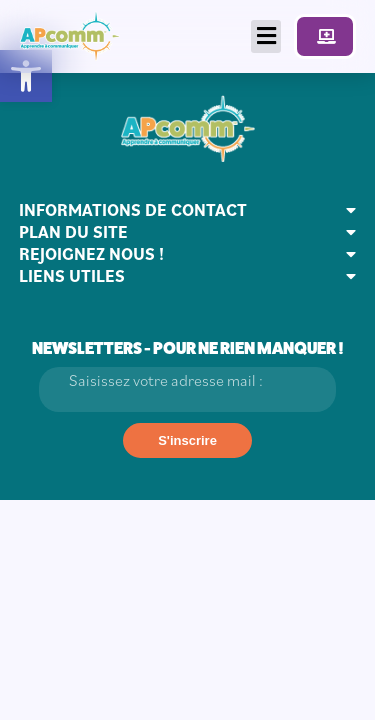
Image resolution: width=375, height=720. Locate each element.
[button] (26, 76)
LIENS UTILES (72, 276)
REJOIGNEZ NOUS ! (91, 254)
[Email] (188, 389)
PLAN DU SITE (73, 232)
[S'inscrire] (187, 440)
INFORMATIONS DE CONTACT (133, 210)
